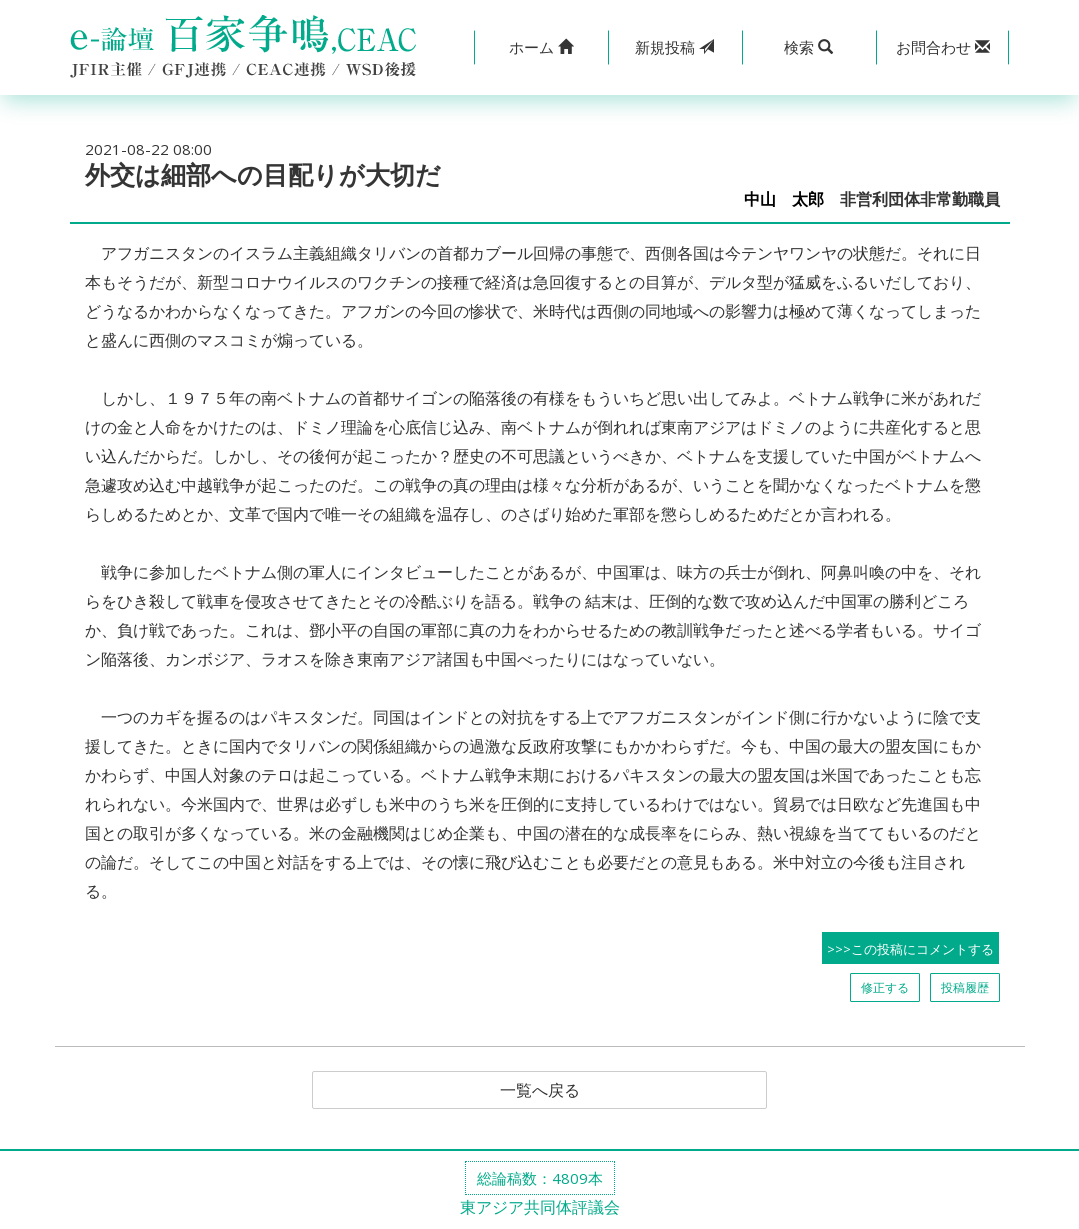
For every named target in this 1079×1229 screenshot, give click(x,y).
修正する (885, 987)
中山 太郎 (784, 199)
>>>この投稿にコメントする (910, 949)
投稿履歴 (965, 987)
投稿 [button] (674, 47)
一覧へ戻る (540, 1090)
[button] (541, 47)
